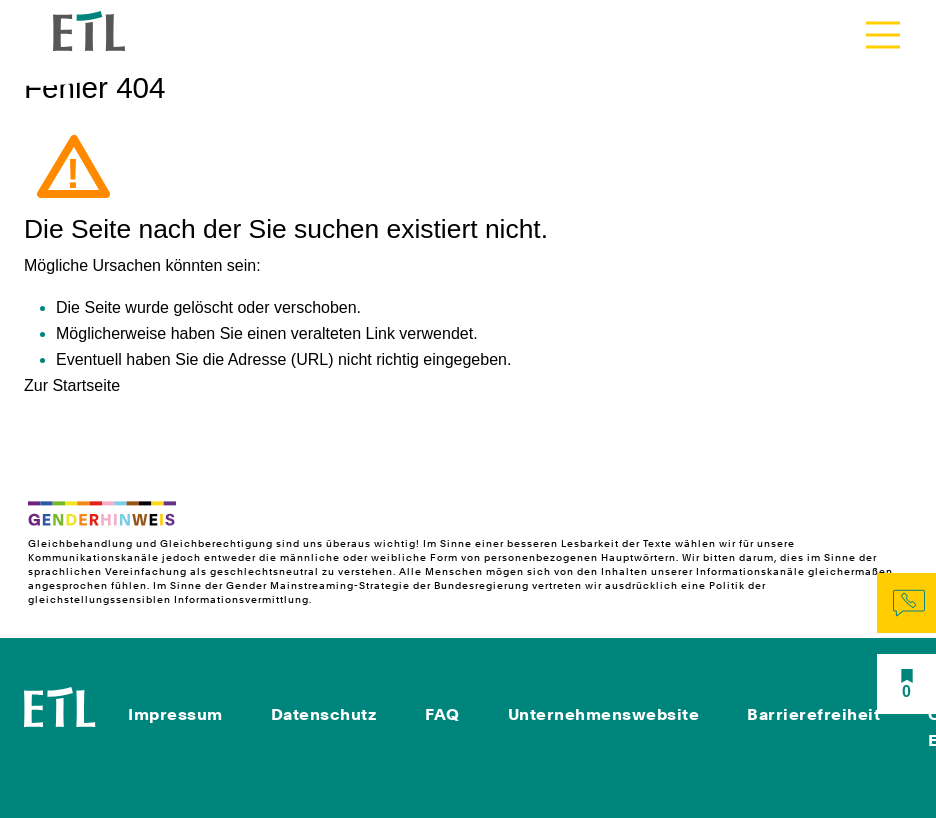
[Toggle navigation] (883, 35)
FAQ (442, 714)
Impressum (175, 714)
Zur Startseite (72, 385)
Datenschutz (324, 714)
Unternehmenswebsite (604, 714)
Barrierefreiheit (813, 714)
